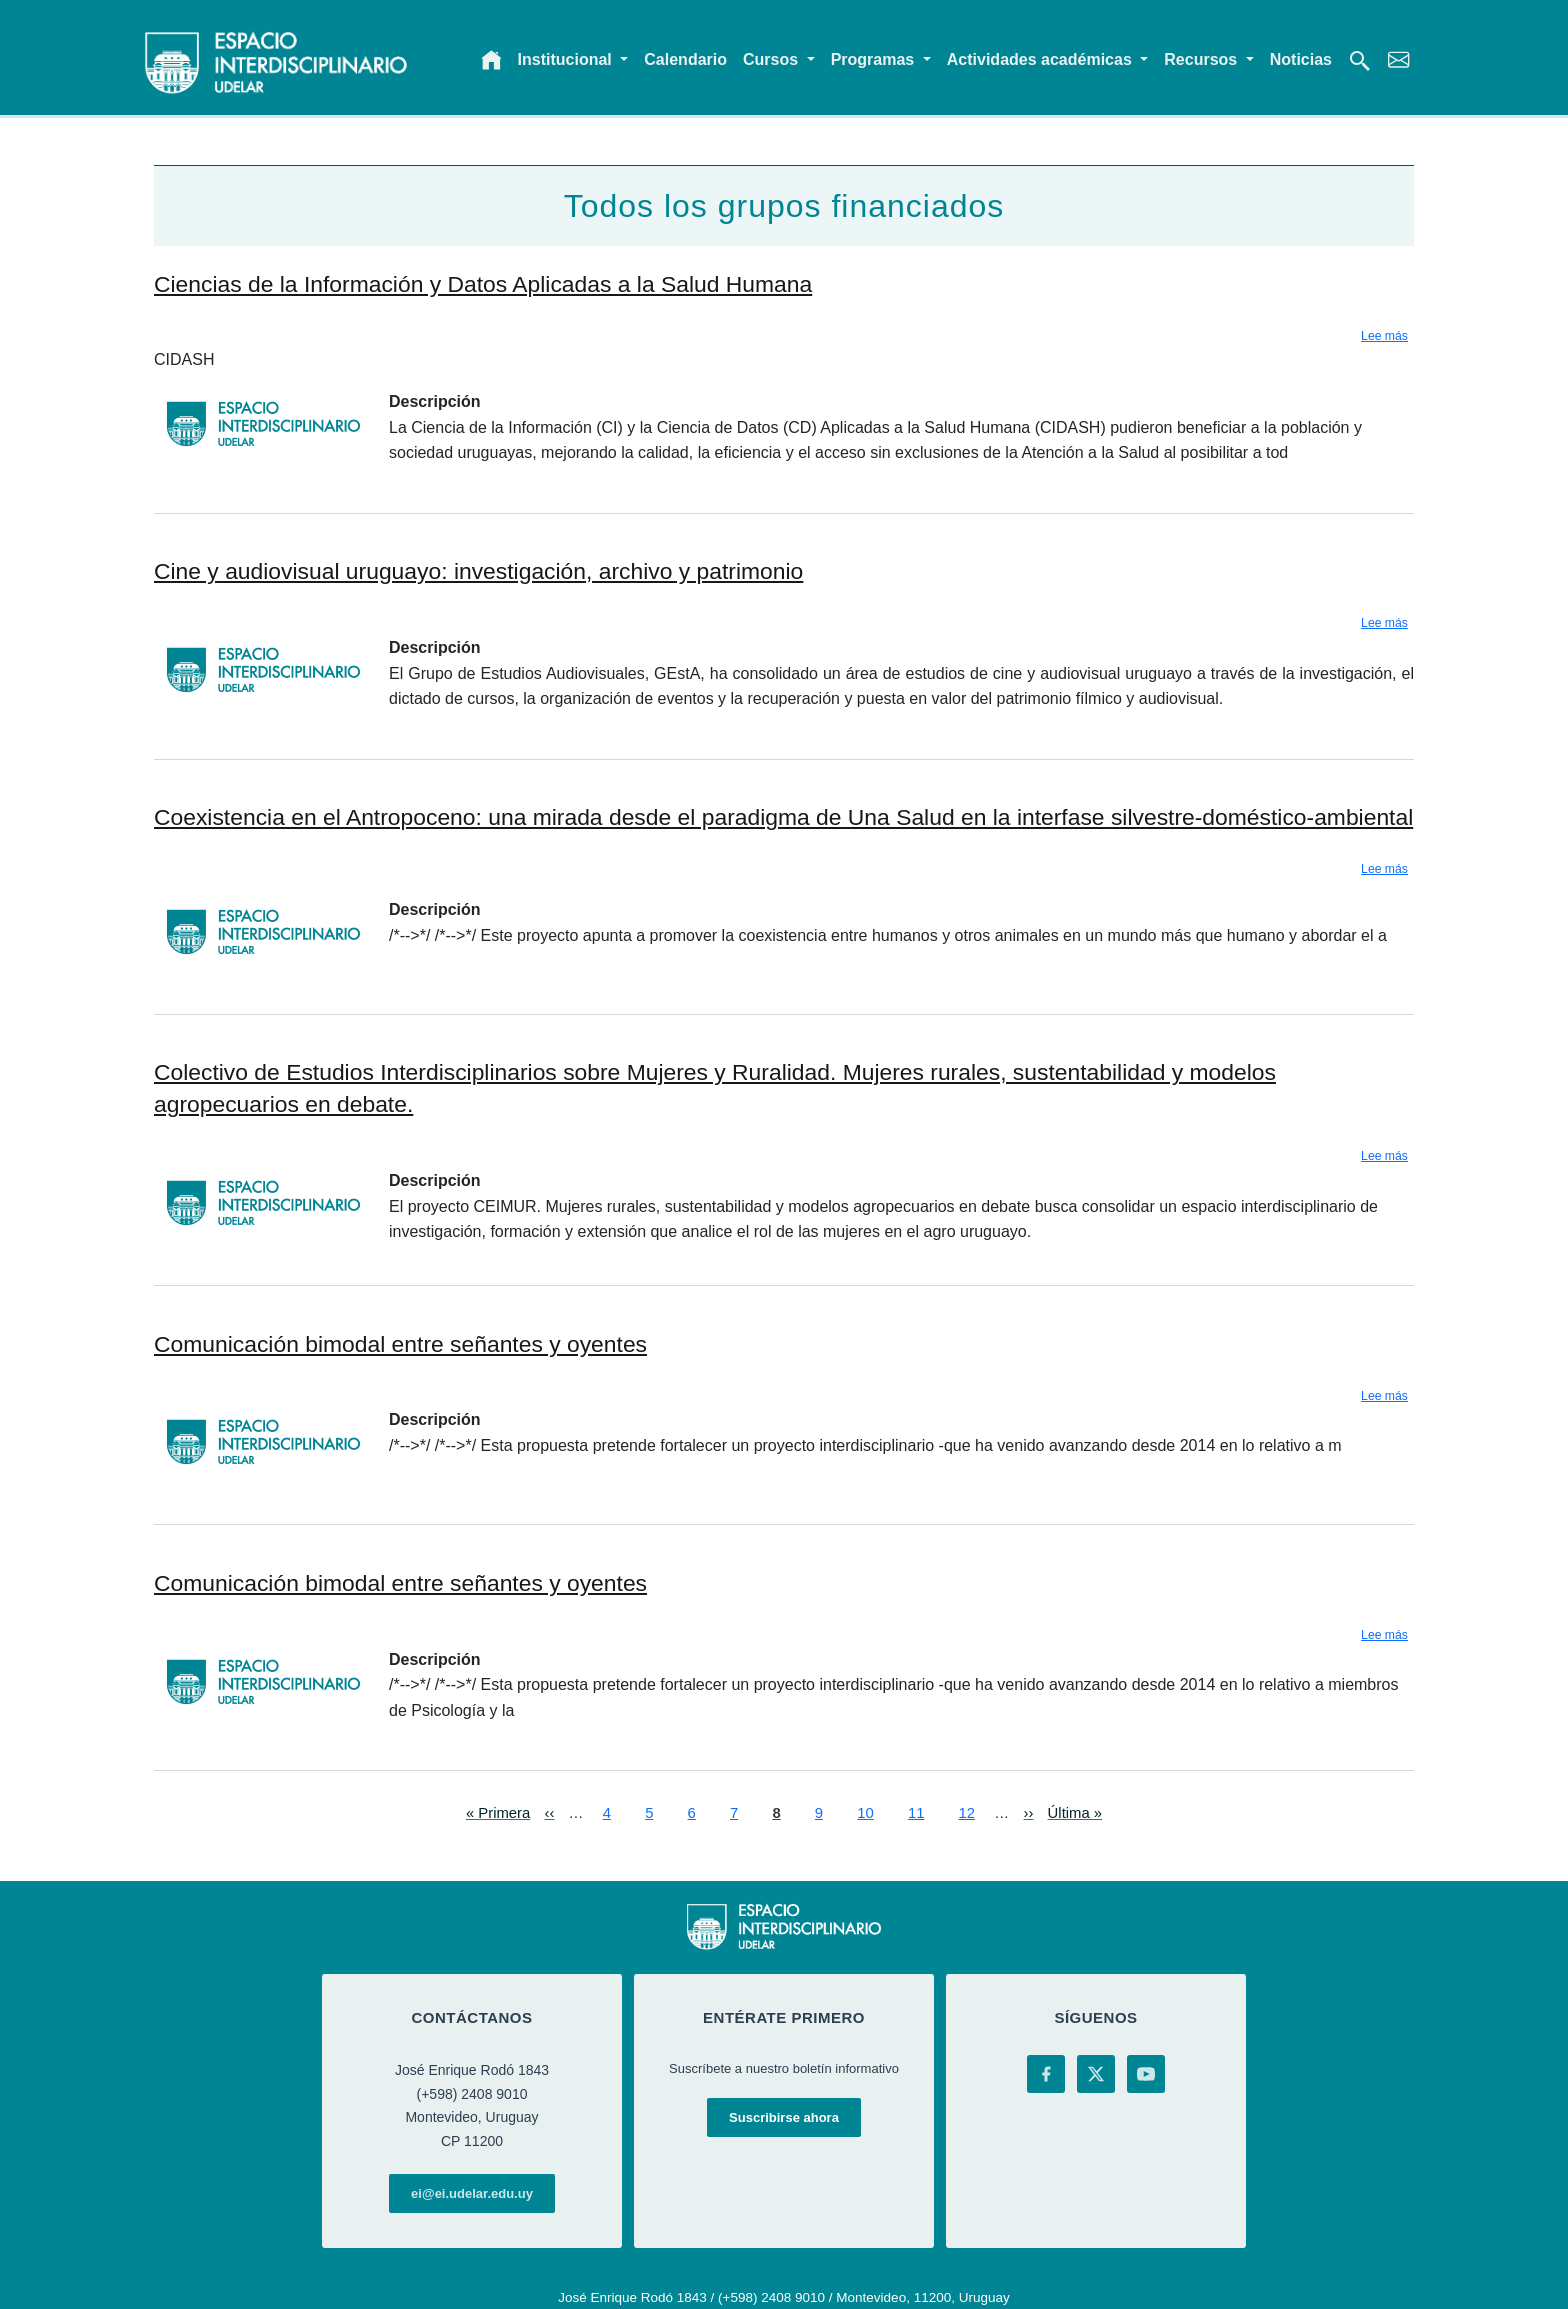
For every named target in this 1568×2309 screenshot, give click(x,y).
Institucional (567, 59)
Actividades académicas (1041, 59)
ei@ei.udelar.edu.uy (472, 2193)
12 (967, 1811)
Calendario (685, 59)
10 (865, 1811)
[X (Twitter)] (1096, 2074)
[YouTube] (1146, 2074)
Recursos (1202, 59)
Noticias (1301, 59)
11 (916, 1811)
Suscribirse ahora (784, 2117)
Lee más (1384, 336)
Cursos (773, 59)
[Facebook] (1046, 2074)
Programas (875, 59)
